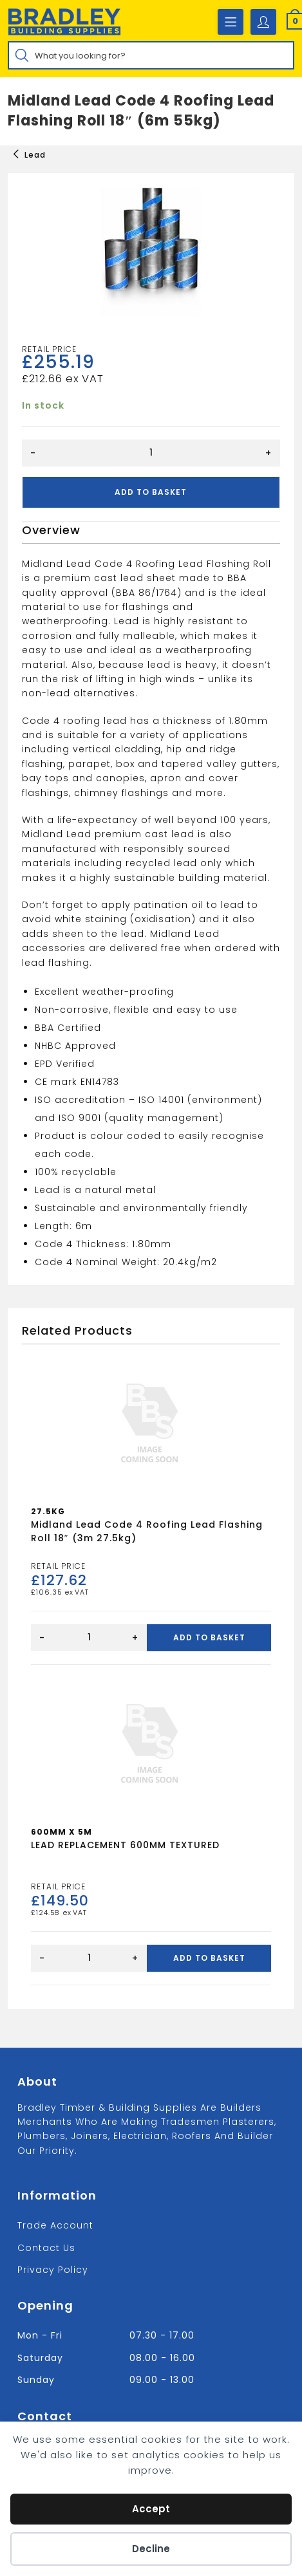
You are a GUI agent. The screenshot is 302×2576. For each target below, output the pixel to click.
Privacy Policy (52, 2269)
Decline (151, 2548)
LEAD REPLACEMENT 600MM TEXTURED (125, 1845)
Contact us (46, 2247)
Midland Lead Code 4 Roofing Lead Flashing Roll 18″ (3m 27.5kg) (147, 1531)
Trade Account (55, 2225)
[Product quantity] (150, 453)
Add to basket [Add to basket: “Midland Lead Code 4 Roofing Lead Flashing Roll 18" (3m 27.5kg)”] (209, 1637)
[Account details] (263, 22)
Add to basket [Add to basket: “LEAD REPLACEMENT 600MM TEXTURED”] (209, 1957)
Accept (151, 2509)
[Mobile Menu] (230, 22)
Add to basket (151, 491)
